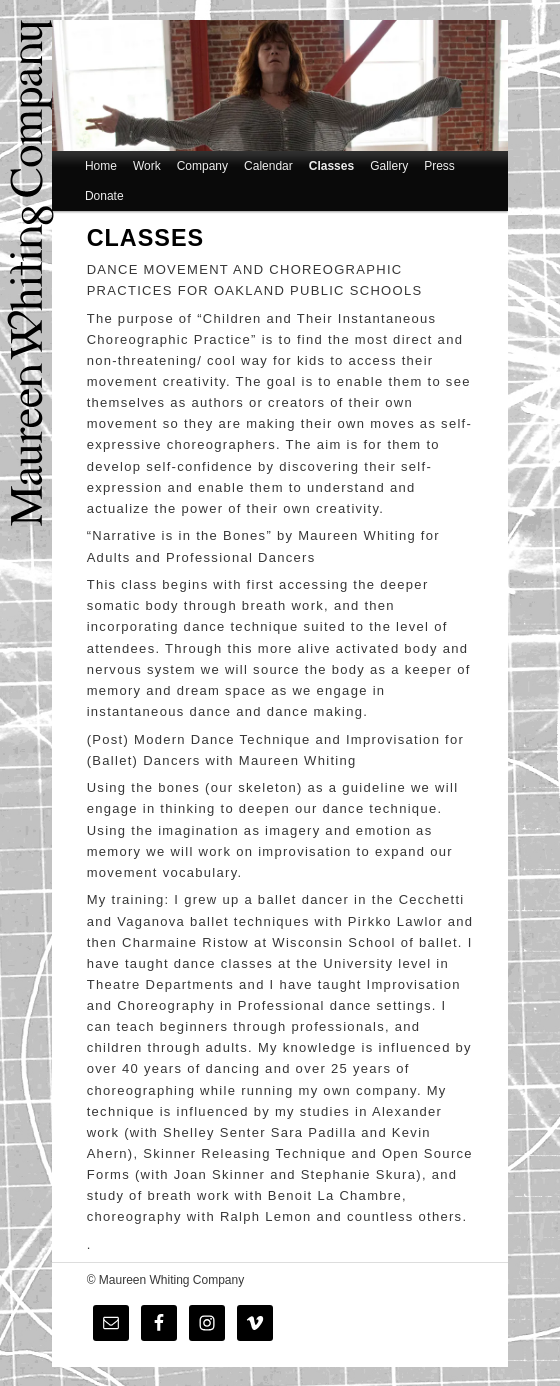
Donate (104, 196)
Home (101, 166)
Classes (331, 166)
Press (439, 166)
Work (147, 166)
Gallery (389, 166)
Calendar (268, 166)
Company (202, 166)
